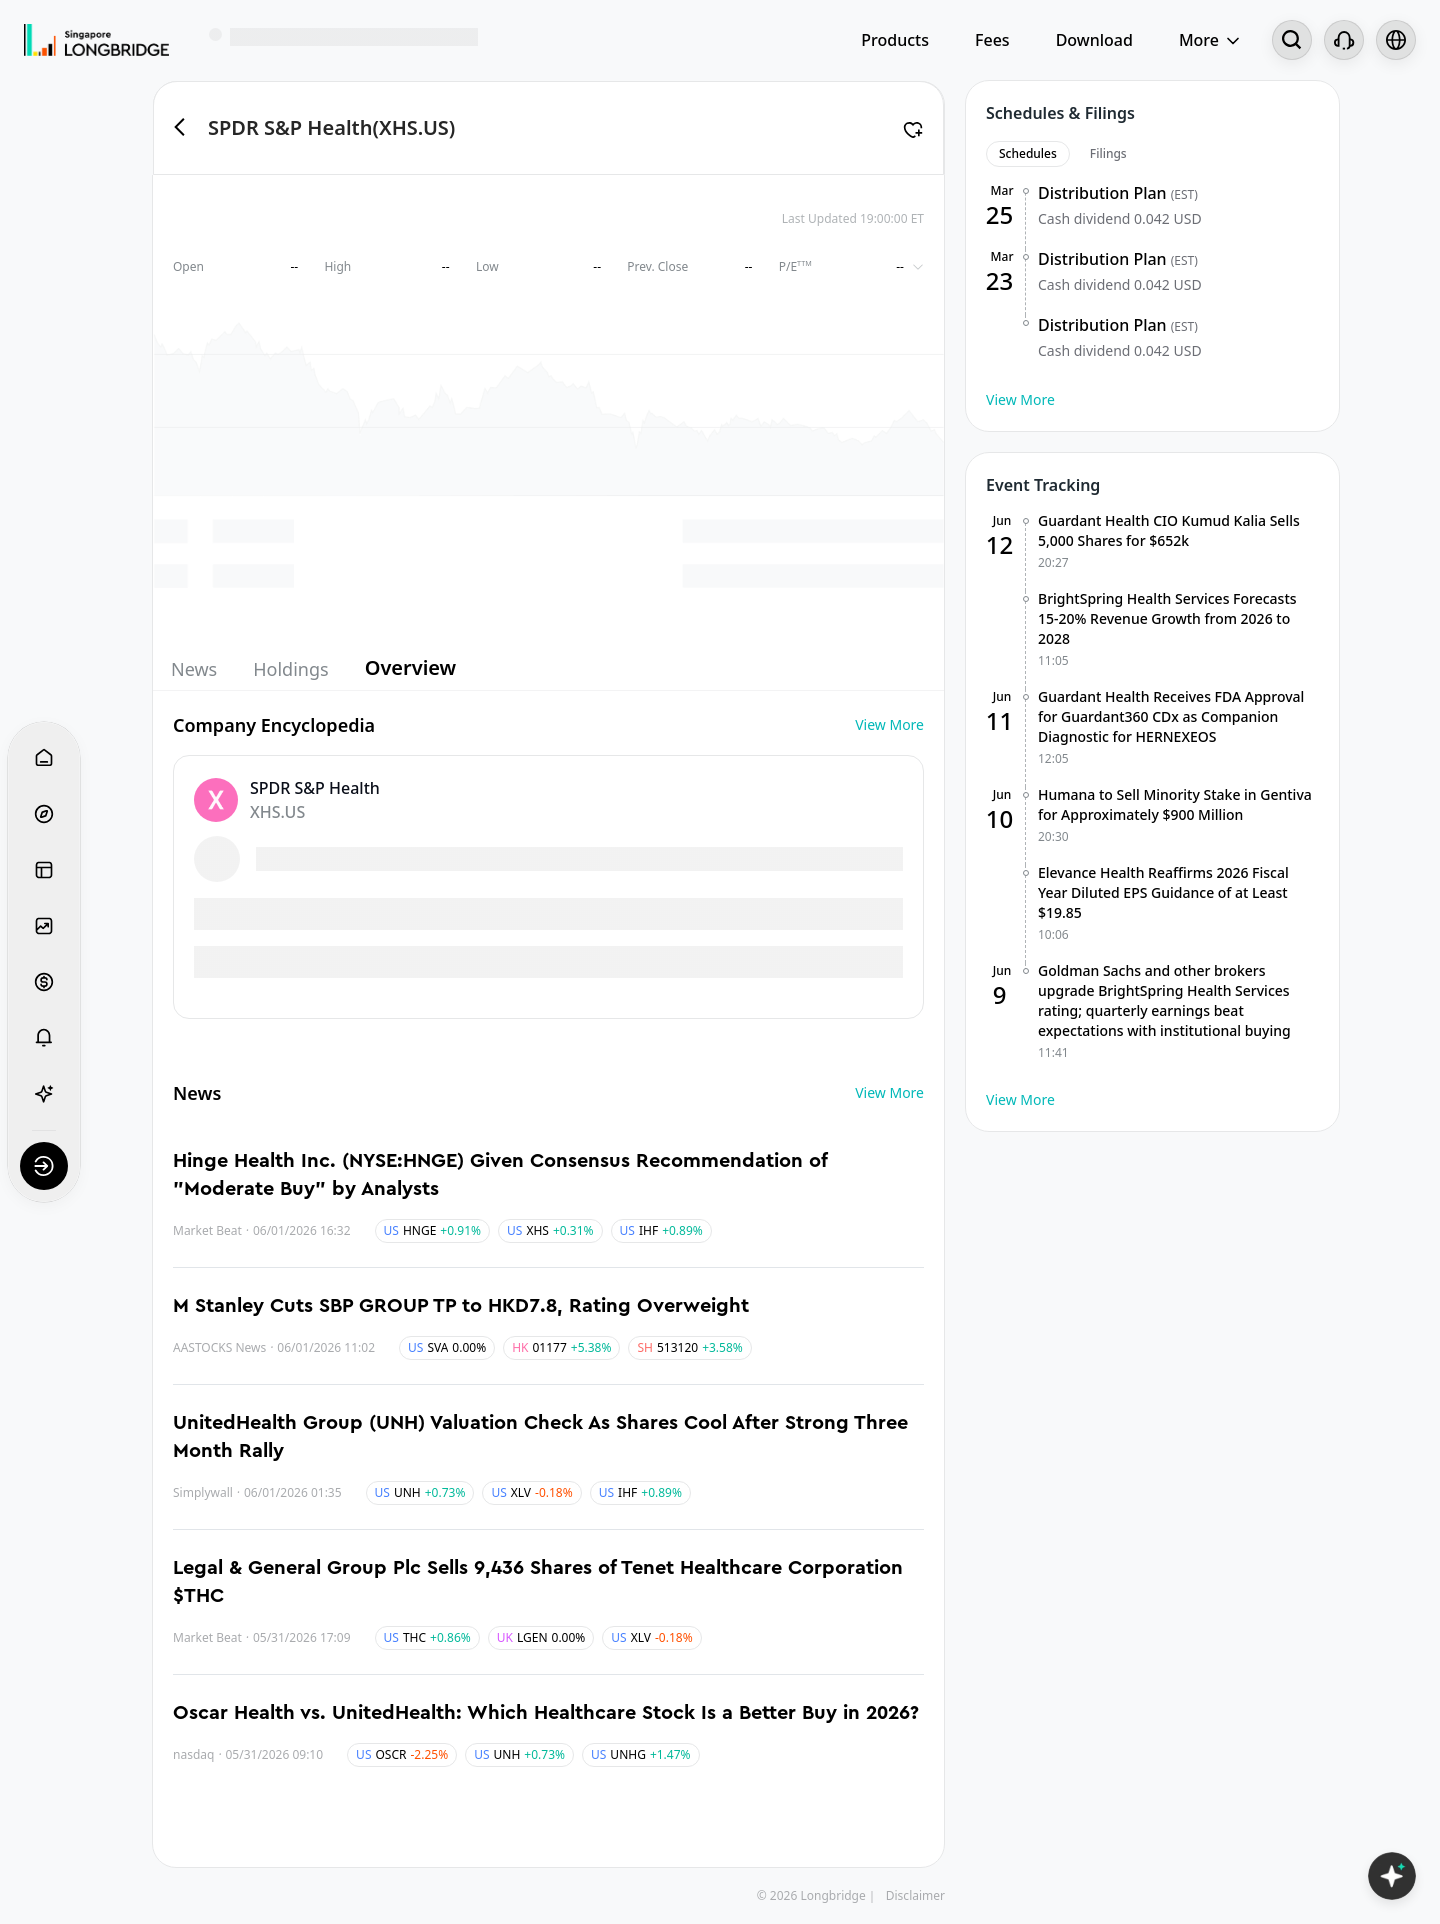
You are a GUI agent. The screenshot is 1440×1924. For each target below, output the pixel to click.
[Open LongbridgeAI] (1392, 1876)
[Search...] (1292, 40)
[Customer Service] (1344, 40)
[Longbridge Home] (96, 40)
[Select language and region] (1396, 40)
